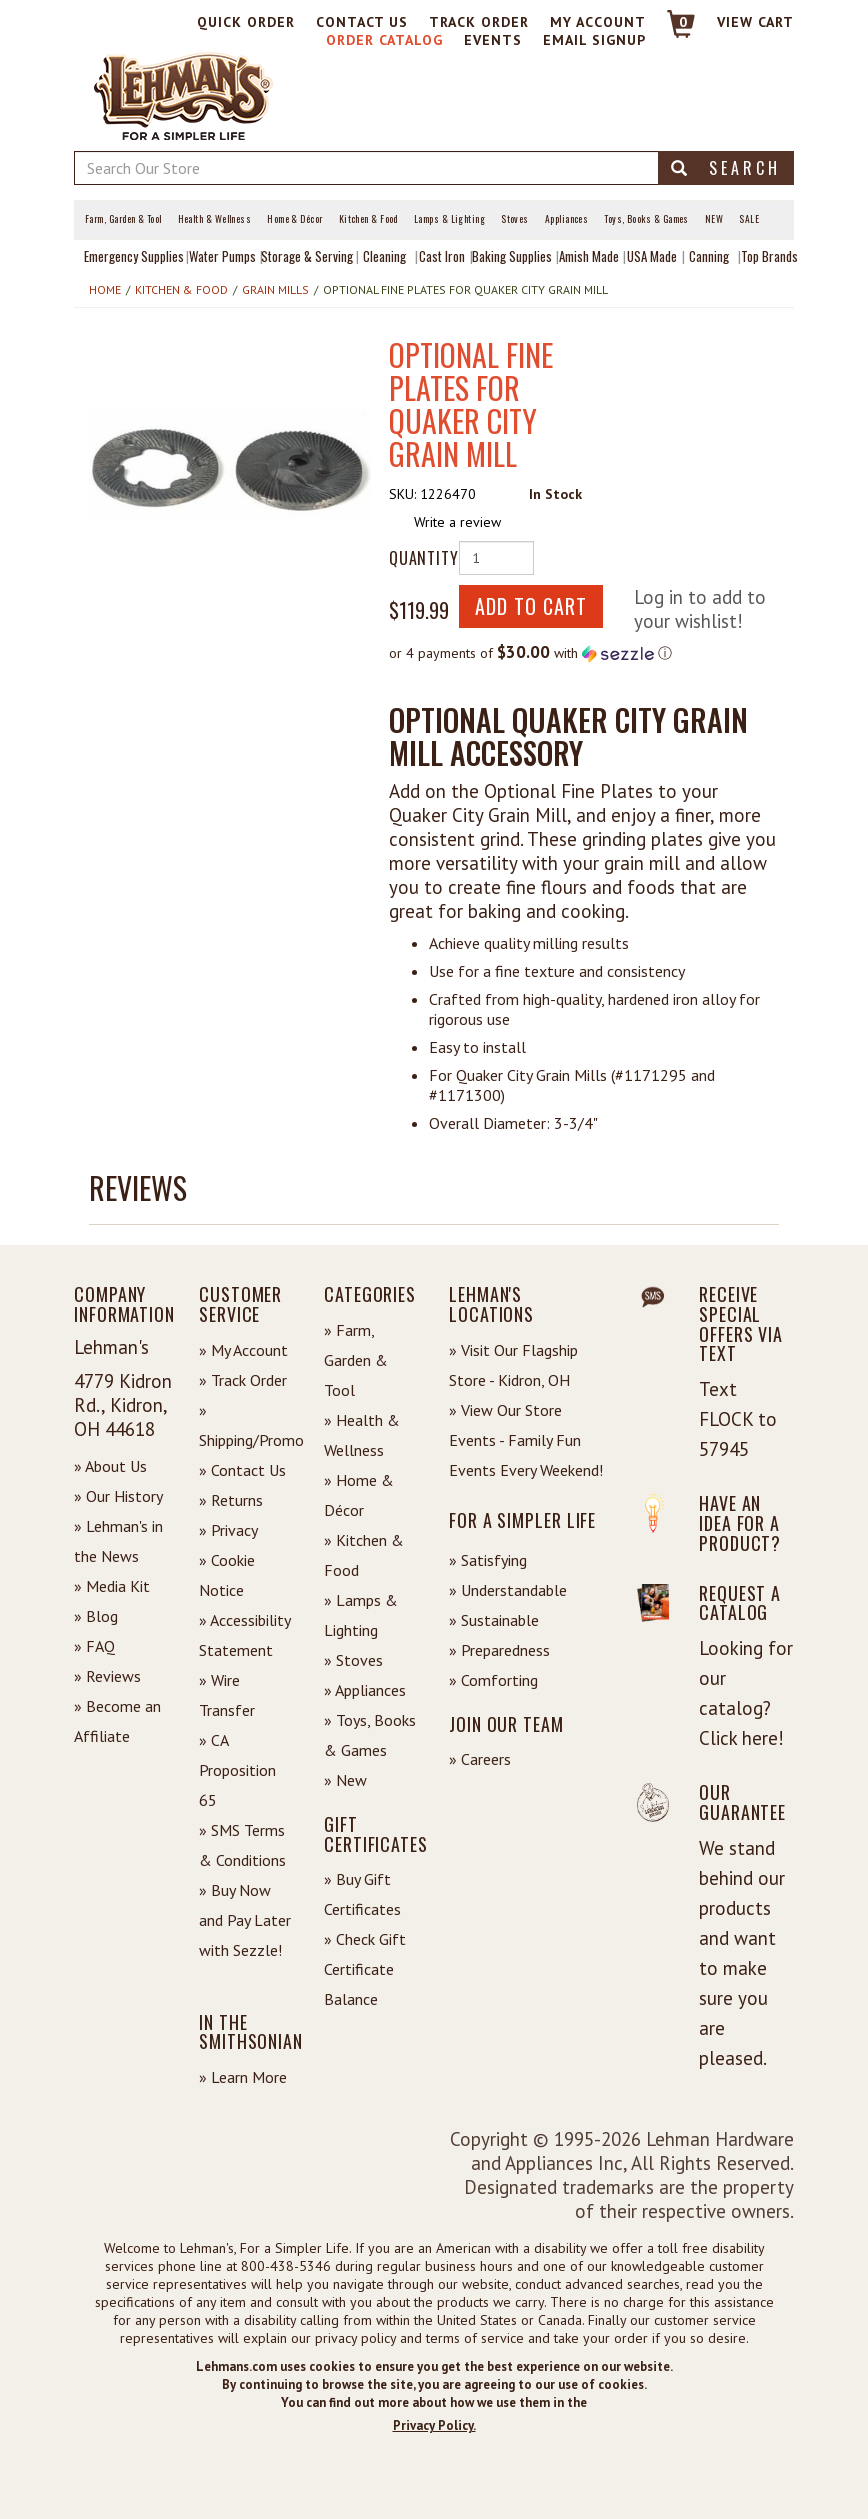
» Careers (480, 1759)
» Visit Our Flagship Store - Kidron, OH (513, 1365)
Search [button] (726, 168)
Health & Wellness (215, 219)
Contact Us (362, 22)
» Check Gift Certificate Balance (365, 1969)
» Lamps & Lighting (361, 1615)
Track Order (479, 22)
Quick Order (246, 22)
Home (105, 289)
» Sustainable (494, 1620)
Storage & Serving (307, 256)
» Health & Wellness (362, 1435)
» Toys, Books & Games (370, 1735)
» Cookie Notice (227, 1575)
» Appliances (365, 1690)
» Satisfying (488, 1560)
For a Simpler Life (522, 1520)
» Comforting (493, 1680)
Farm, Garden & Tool (123, 219)
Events (493, 40)
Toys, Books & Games (646, 219)
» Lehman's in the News (118, 1541)
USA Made (652, 256)
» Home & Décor (359, 1495)
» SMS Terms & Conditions (242, 1845)
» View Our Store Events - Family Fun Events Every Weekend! (526, 1440)
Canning (709, 256)
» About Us (110, 1466)
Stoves (515, 219)
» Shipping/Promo (246, 1425)
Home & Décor (294, 219)
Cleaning (384, 256)
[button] (230, 464)
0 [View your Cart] (683, 22)
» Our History (118, 1496)
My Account (598, 22)
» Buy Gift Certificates (362, 1894)
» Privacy (228, 1530)
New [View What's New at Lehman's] (714, 219)
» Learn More (243, 2077)
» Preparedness (499, 1650)
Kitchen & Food (368, 219)
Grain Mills (275, 289)
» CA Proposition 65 (237, 1770)
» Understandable (508, 1590)
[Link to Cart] (671, 32)
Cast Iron (442, 256)
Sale (749, 219)
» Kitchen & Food (364, 1555)
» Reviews (107, 1676)
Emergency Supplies (134, 256)
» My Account (243, 1350)
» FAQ (94, 1646)
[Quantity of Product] (496, 558)
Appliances (567, 219)
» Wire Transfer (227, 1695)
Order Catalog (384, 40)
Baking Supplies (512, 256)
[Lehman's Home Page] (184, 95)
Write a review (457, 522)
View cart (755, 22)
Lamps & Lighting (449, 219)
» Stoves (353, 1660)
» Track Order (243, 1380)
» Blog (96, 1616)
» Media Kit (112, 1586)
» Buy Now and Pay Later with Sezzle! (245, 1920)
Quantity (416, 558)
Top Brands (769, 256)
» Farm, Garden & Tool (356, 1360)
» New (345, 1780)
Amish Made (589, 256)
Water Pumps (222, 256)
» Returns (231, 1500)
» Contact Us (242, 1470)
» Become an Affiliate (117, 1721)
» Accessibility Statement (244, 1635)
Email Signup (594, 40)
